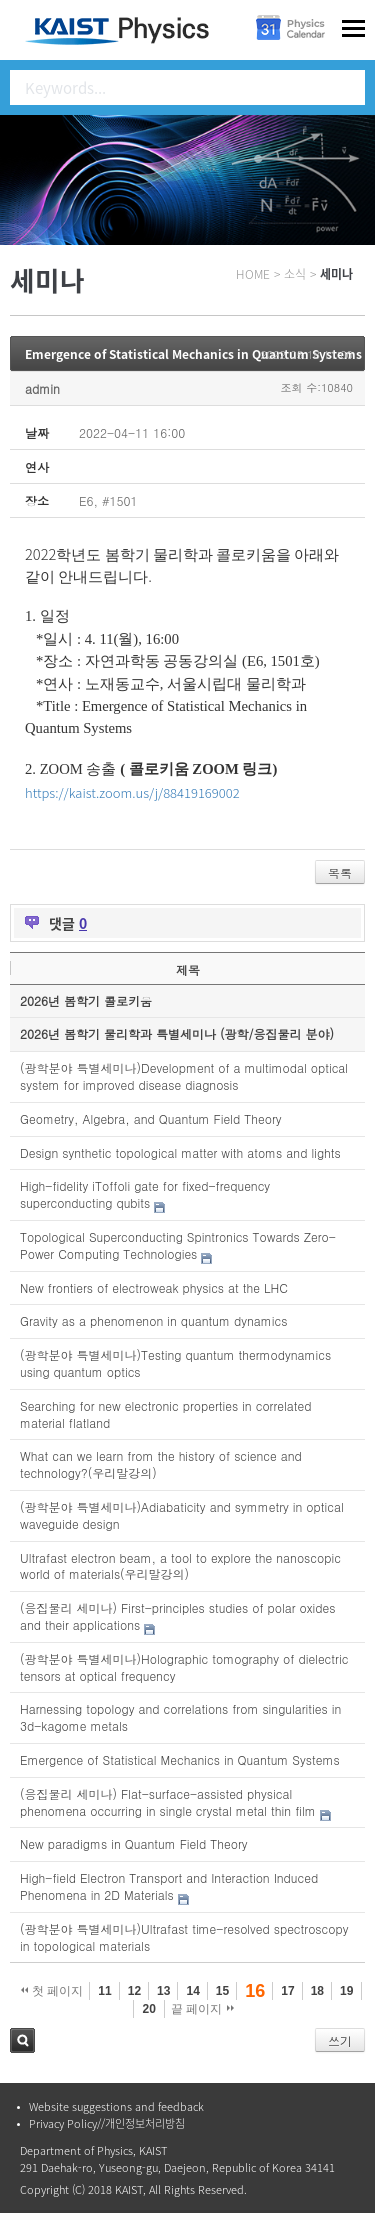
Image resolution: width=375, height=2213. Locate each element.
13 (163, 1991)
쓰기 (340, 2040)
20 (148, 2009)
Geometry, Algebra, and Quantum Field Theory (151, 1118)
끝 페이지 (202, 2009)
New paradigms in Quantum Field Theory (134, 1843)
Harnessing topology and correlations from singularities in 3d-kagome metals (180, 1717)
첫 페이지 (52, 1991)
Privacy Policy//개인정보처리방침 (107, 2123)
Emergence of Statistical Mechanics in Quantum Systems (193, 354)
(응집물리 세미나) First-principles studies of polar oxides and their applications (177, 1616)
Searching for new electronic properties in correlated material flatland (165, 1414)
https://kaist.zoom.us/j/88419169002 (132, 792)
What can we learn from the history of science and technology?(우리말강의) (161, 1464)
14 (192, 1991)
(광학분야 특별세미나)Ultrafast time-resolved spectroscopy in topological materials (184, 1937)
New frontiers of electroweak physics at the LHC (154, 1287)
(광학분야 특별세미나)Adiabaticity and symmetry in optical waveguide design (182, 1515)
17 (287, 1991)
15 (222, 1991)
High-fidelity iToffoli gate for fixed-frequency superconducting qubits (145, 1194)
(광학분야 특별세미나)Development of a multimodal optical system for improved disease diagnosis (184, 1076)
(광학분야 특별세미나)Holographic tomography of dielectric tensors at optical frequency (184, 1667)
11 (104, 1991)
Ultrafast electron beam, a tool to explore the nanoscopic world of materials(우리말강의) (180, 1566)
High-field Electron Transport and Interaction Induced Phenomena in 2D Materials (169, 1886)
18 (317, 1991)
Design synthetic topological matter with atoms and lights (180, 1152)
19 (346, 1991)
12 (134, 1991)
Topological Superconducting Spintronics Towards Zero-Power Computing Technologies (178, 1245)
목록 (340, 872)
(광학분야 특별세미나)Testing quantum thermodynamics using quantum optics (175, 1363)
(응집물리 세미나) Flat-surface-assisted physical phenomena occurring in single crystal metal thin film (168, 1802)
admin (42, 388)
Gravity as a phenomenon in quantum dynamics (153, 1320)
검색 (22, 2040)
